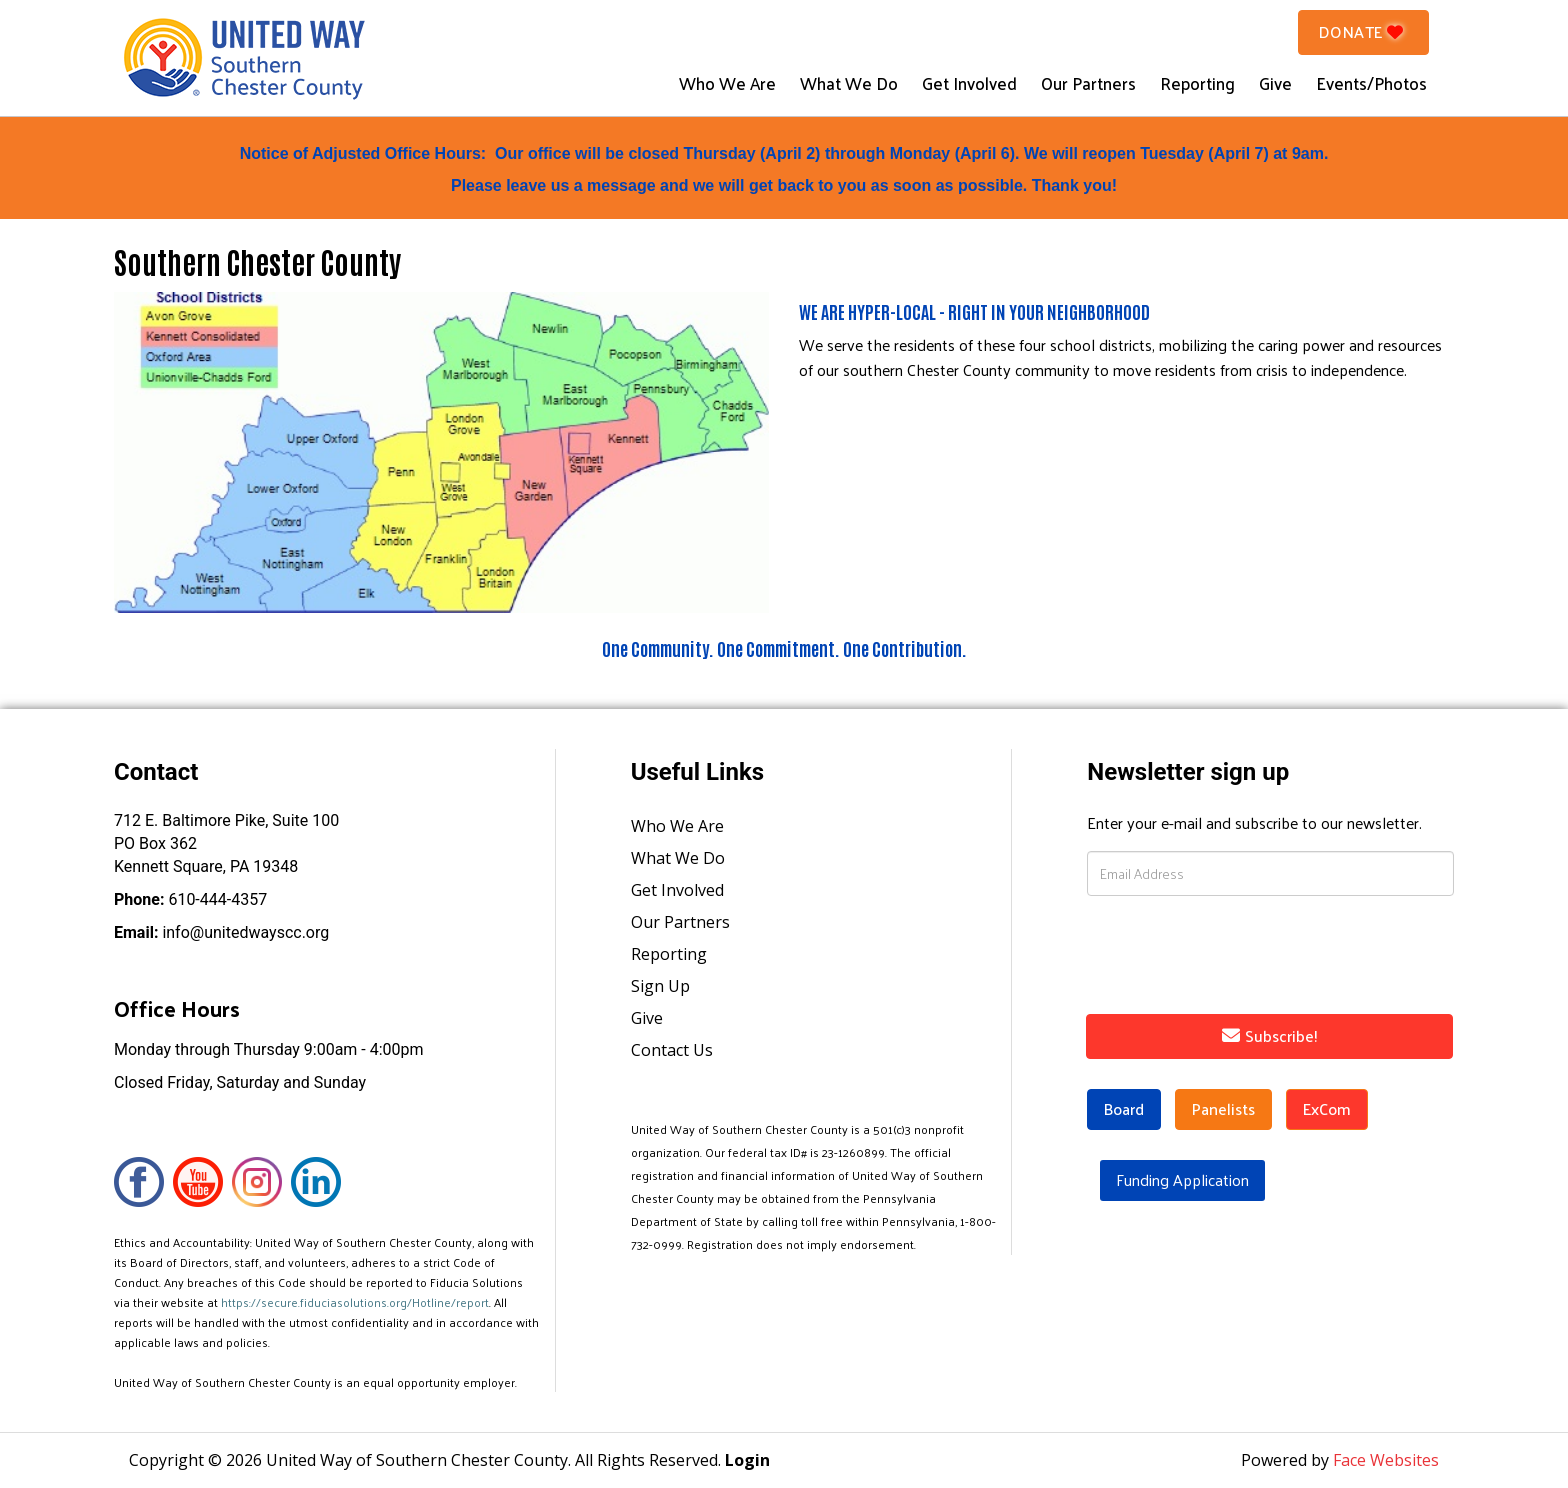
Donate (1364, 31)
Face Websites (1386, 1460)
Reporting (1197, 83)
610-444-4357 (190, 899)
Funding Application (1182, 1179)
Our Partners (1088, 83)
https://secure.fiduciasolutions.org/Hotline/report (355, 1302)
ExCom (1327, 1108)
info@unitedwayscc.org (221, 932)
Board (1124, 1108)
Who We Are (727, 83)
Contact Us (672, 1050)
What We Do (849, 83)
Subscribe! (1270, 1035)
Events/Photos (1371, 83)
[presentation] (1224, 951)
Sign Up (660, 986)
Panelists (1223, 1108)
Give (1275, 83)
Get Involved (969, 83)
